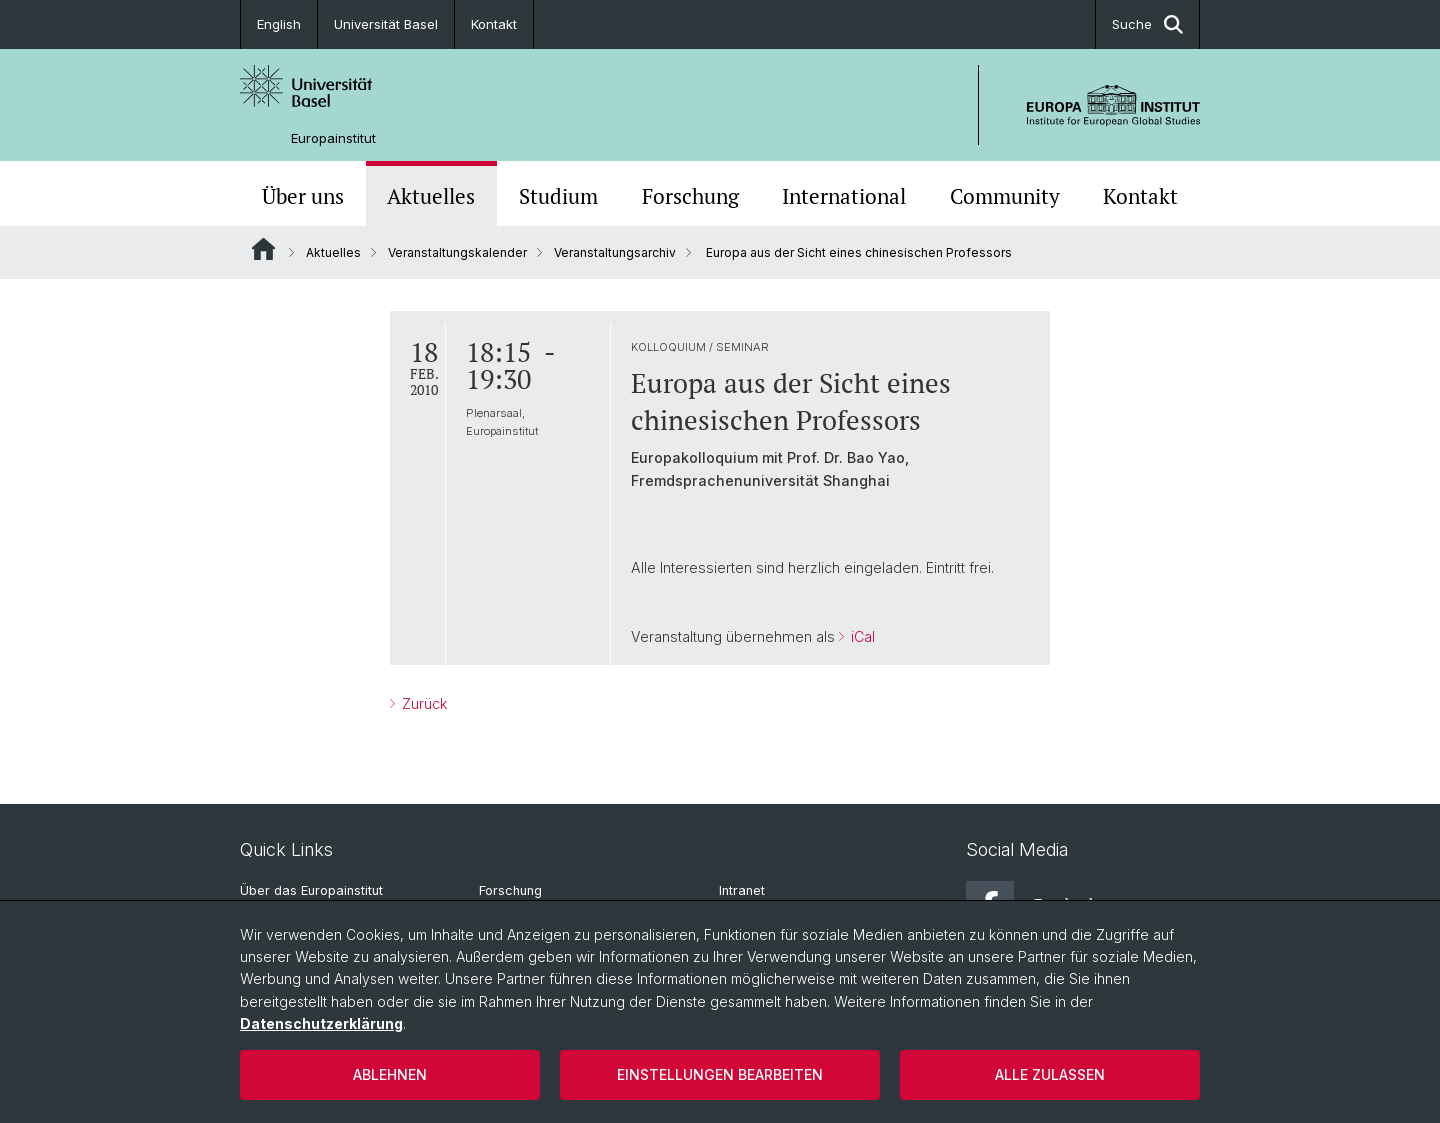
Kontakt (494, 24)
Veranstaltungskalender (457, 252)
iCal (861, 636)
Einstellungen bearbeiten (720, 1074)
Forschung (690, 196)
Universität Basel (386, 24)
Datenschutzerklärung (321, 1023)
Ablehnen (390, 1074)
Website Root (263, 249)
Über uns (303, 196)
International (844, 196)
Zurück (422, 703)
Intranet (742, 890)
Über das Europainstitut (311, 890)
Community (1005, 196)
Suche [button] (1147, 24)
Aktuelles (431, 196)
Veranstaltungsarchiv (615, 252)
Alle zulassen (1050, 1074)
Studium (558, 196)
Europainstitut (333, 138)
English (279, 24)
